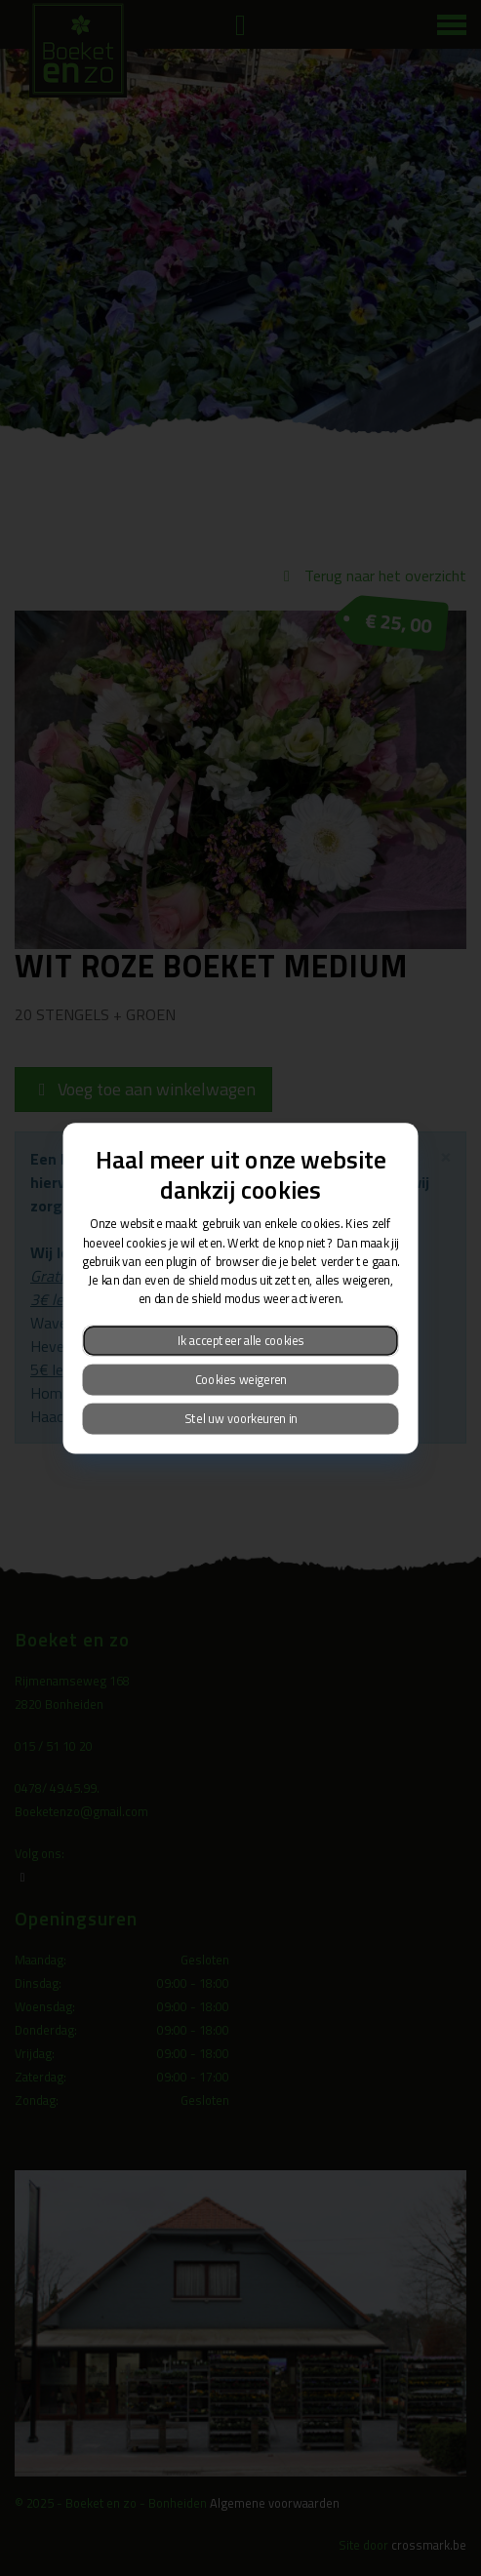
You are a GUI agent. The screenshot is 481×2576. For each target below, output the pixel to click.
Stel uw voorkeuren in (241, 1417)
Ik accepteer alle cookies (241, 1339)
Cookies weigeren (241, 1378)
